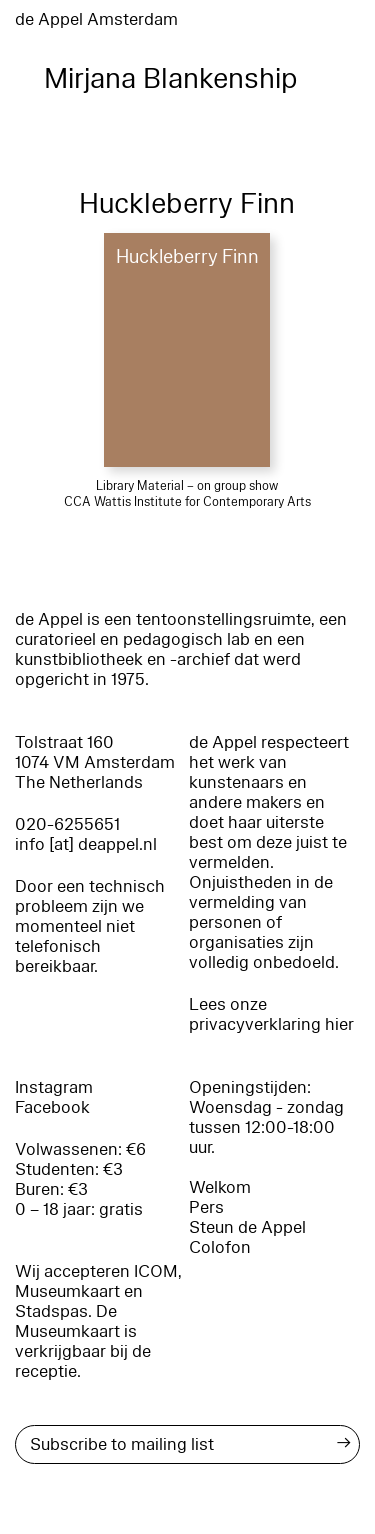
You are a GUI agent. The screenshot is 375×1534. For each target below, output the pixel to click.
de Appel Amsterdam (96, 19)
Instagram (54, 1087)
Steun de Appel (247, 1227)
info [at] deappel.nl (86, 844)
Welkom (220, 1187)
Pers (206, 1207)
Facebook (52, 1107)
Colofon (220, 1247)
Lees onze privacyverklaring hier (271, 1014)
